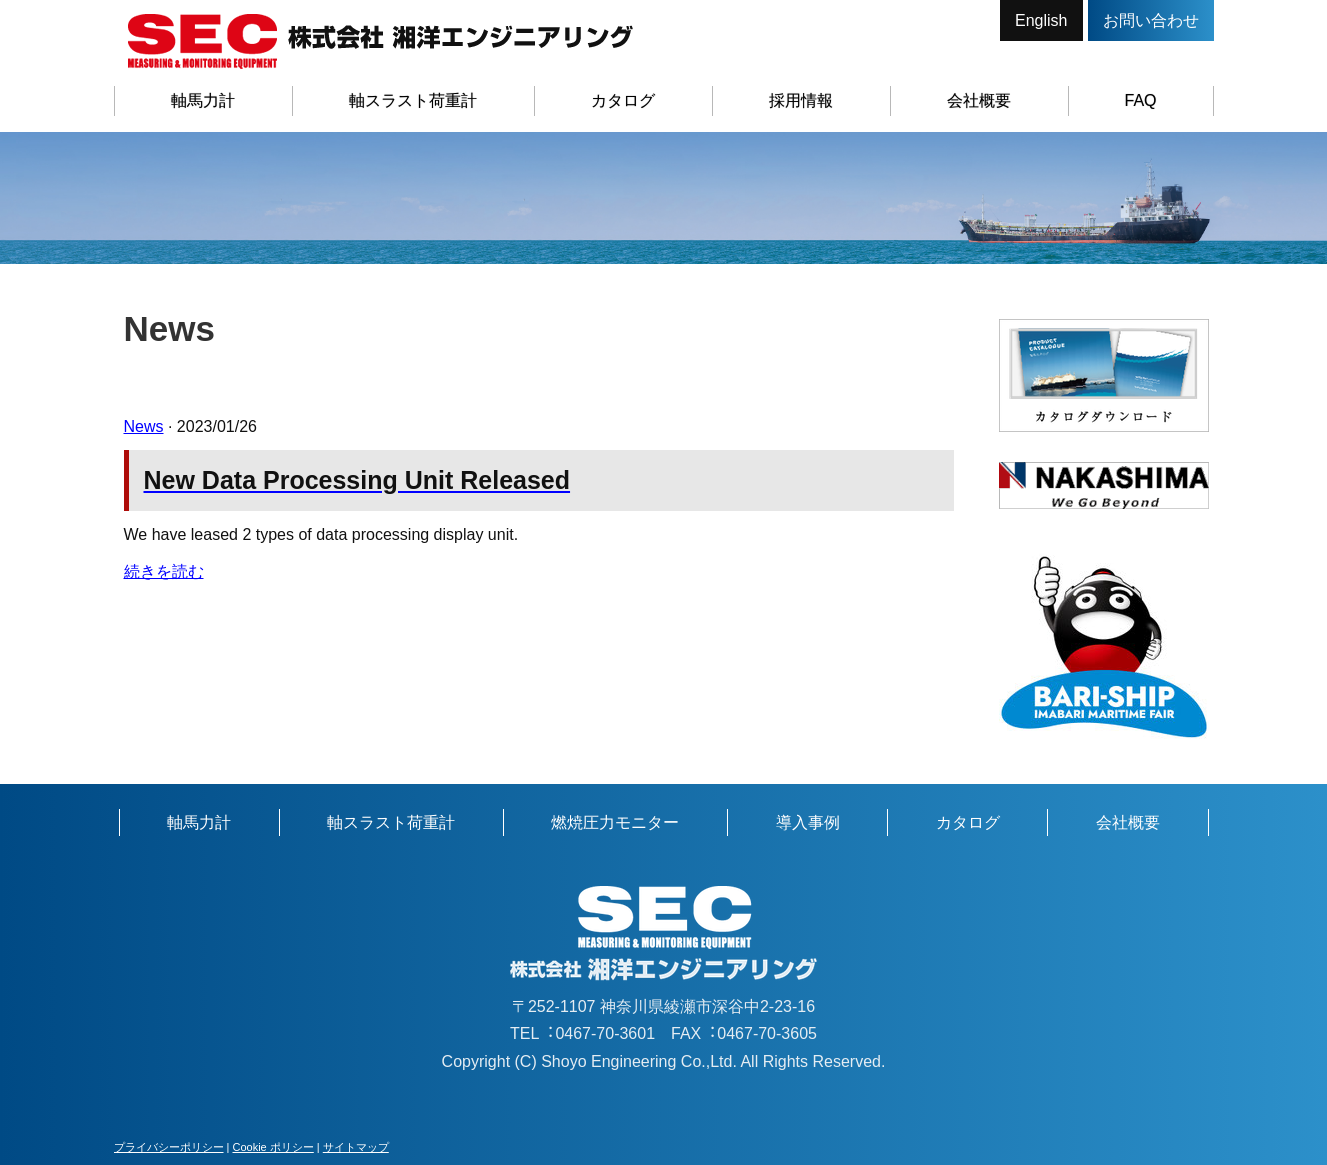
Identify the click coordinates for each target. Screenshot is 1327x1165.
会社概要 (979, 100)
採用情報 (801, 100)
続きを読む (164, 571)
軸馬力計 (203, 100)
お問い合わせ (1151, 20)
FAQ (1141, 100)
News (144, 426)
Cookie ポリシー (272, 1147)
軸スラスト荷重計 (413, 100)
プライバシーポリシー (169, 1147)
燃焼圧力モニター (615, 822)
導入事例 (808, 822)
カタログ (623, 100)
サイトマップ (356, 1147)
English (1041, 20)
